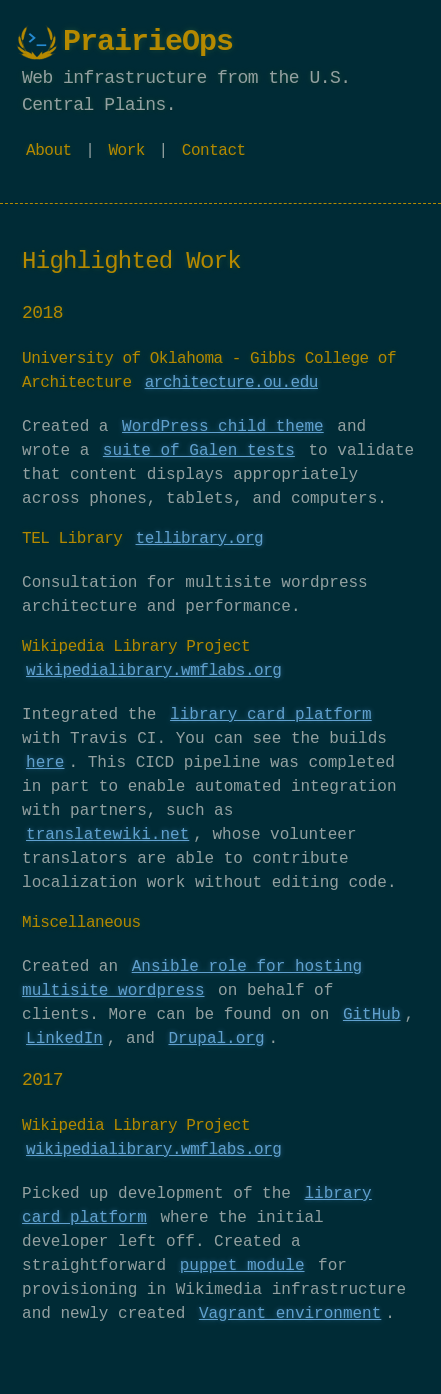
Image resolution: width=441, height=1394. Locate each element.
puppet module (242, 1266)
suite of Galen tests (199, 451)
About (49, 151)
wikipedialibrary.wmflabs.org (153, 671)
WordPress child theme (223, 427)
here (45, 763)
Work (126, 151)
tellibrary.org (200, 539)
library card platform (271, 715)
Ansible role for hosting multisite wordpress (192, 979)
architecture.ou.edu (231, 383)
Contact (214, 151)
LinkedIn (64, 1039)
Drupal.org (216, 1039)
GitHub (372, 1015)
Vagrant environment (290, 1314)
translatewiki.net (107, 835)
